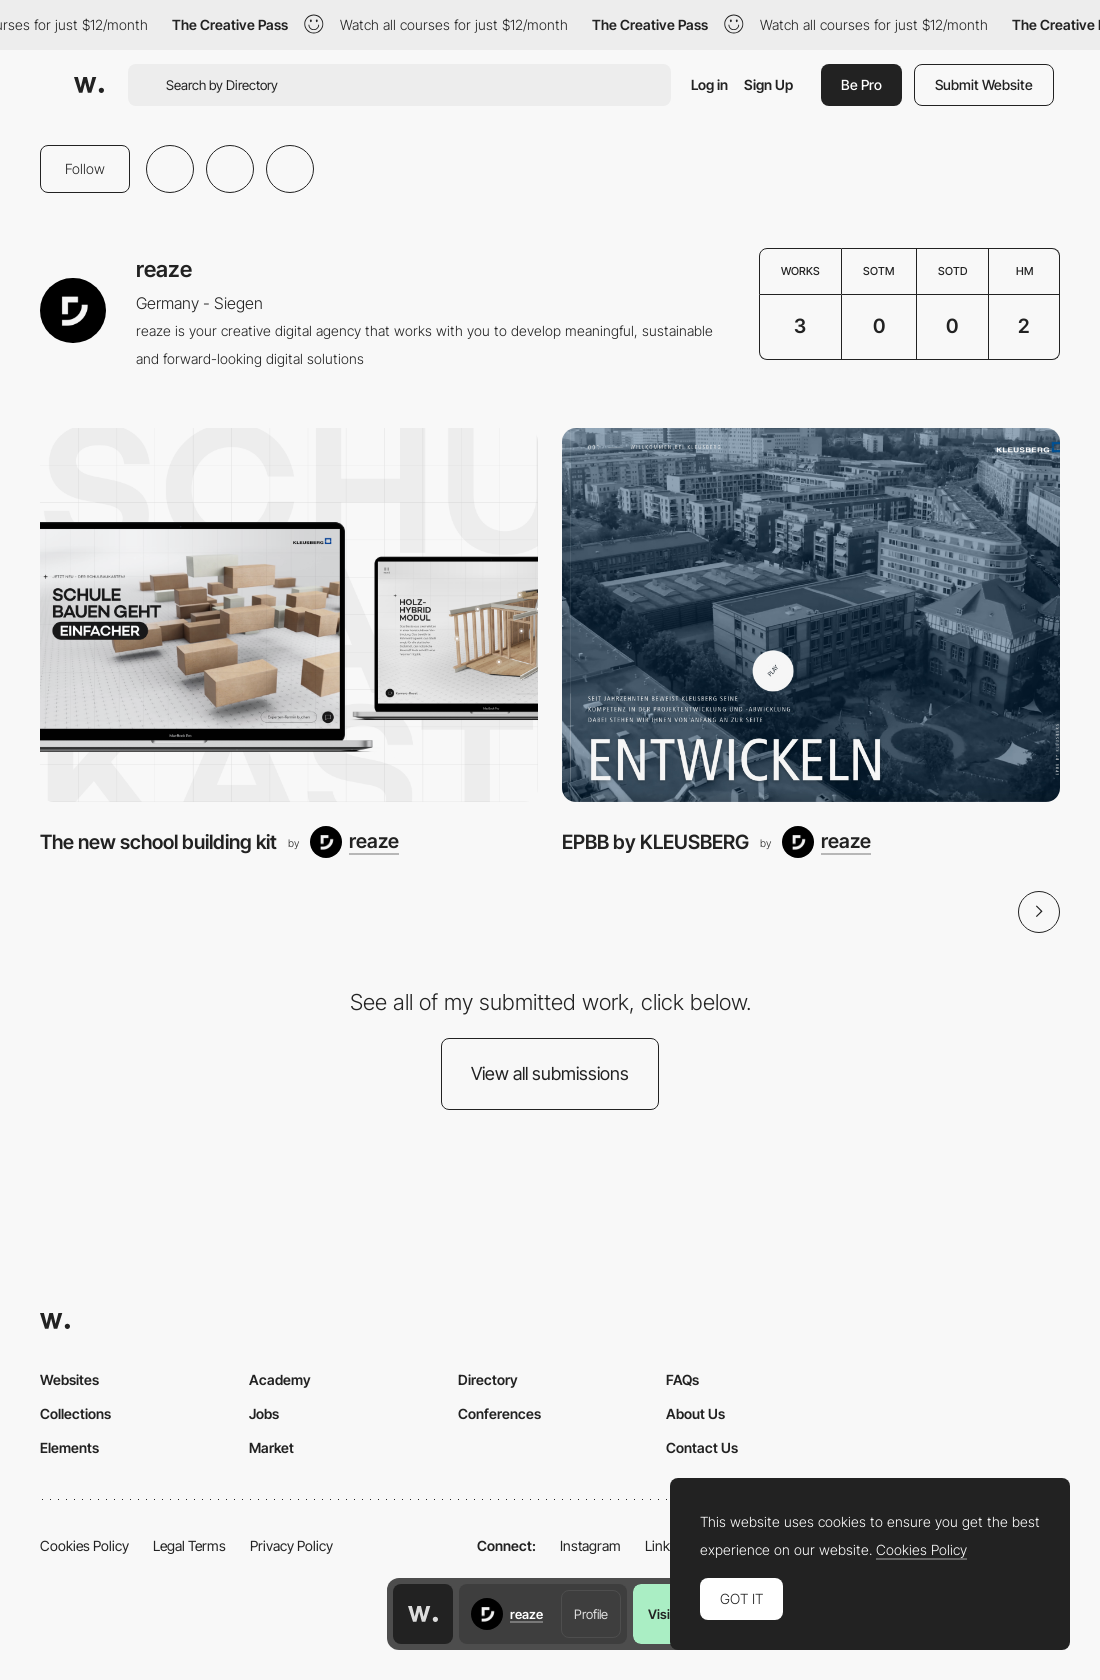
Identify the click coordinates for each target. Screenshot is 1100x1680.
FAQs (682, 1379)
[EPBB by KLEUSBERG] (811, 615)
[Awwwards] (89, 85)
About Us (695, 1413)
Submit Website (984, 84)
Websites (69, 1379)
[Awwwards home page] (423, 1614)
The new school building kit (158, 842)
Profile (591, 1614)
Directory (488, 1379)
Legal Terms (189, 1545)
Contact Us (702, 1447)
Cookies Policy (84, 1545)
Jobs (264, 1413)
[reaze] (354, 842)
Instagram (590, 1545)
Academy (280, 1379)
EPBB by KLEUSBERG (655, 842)
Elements (69, 1447)
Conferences (499, 1413)
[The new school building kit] (289, 615)
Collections (75, 1413)
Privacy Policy (291, 1545)
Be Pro (861, 84)
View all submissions (550, 1073)
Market (271, 1447)
